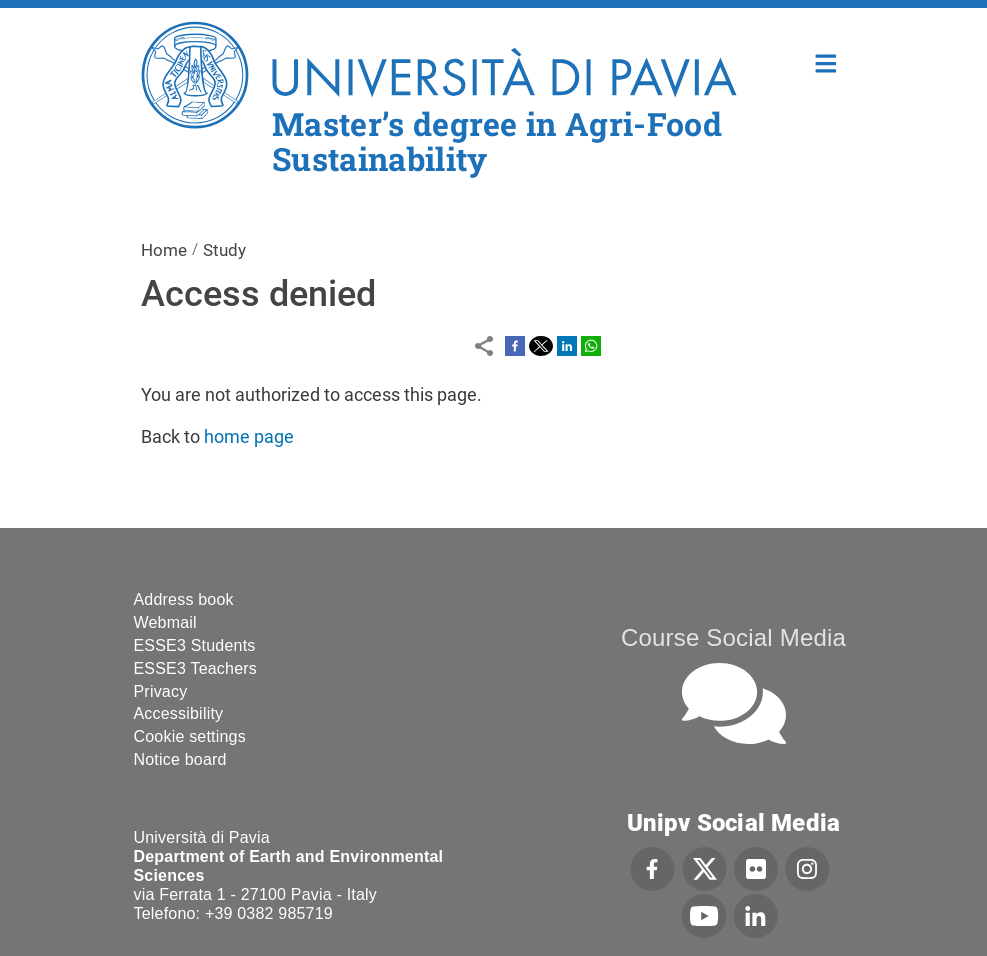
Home (826, 61)
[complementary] (771, 806)
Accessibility (179, 713)
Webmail (165, 622)
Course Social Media (733, 637)
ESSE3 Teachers (195, 668)
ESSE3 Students (195, 645)
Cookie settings (190, 736)
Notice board (180, 759)
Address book (184, 599)
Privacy (161, 691)
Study (224, 250)
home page (249, 436)
